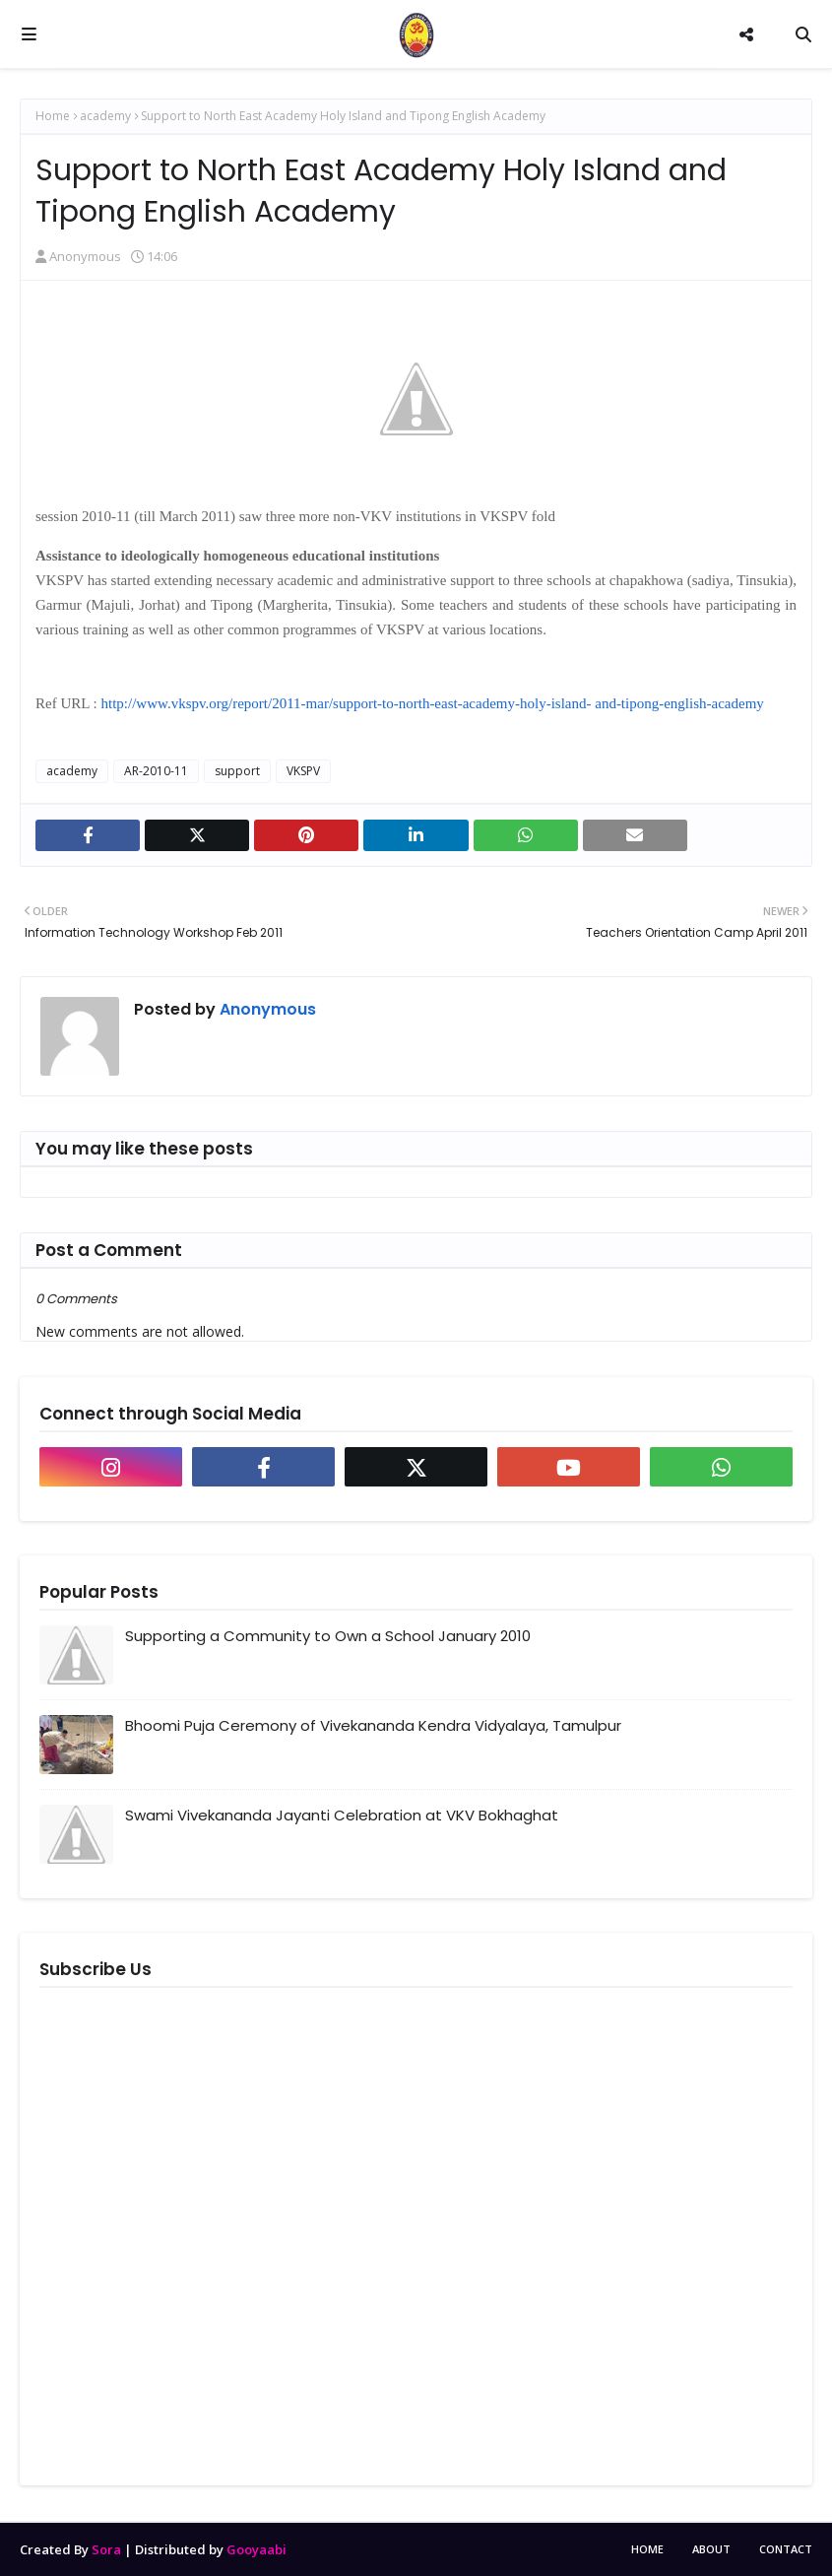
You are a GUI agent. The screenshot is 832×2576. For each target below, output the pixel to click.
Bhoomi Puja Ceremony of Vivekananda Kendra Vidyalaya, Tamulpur (373, 1725)
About (711, 2549)
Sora (106, 2549)
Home (52, 115)
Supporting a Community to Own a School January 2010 (328, 1635)
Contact (785, 2549)
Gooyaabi (256, 2549)
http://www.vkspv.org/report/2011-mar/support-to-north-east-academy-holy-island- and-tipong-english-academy (432, 703)
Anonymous (85, 256)
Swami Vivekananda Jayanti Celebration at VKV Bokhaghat (341, 1815)
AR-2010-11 (156, 770)
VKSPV (303, 770)
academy (105, 115)
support (237, 770)
